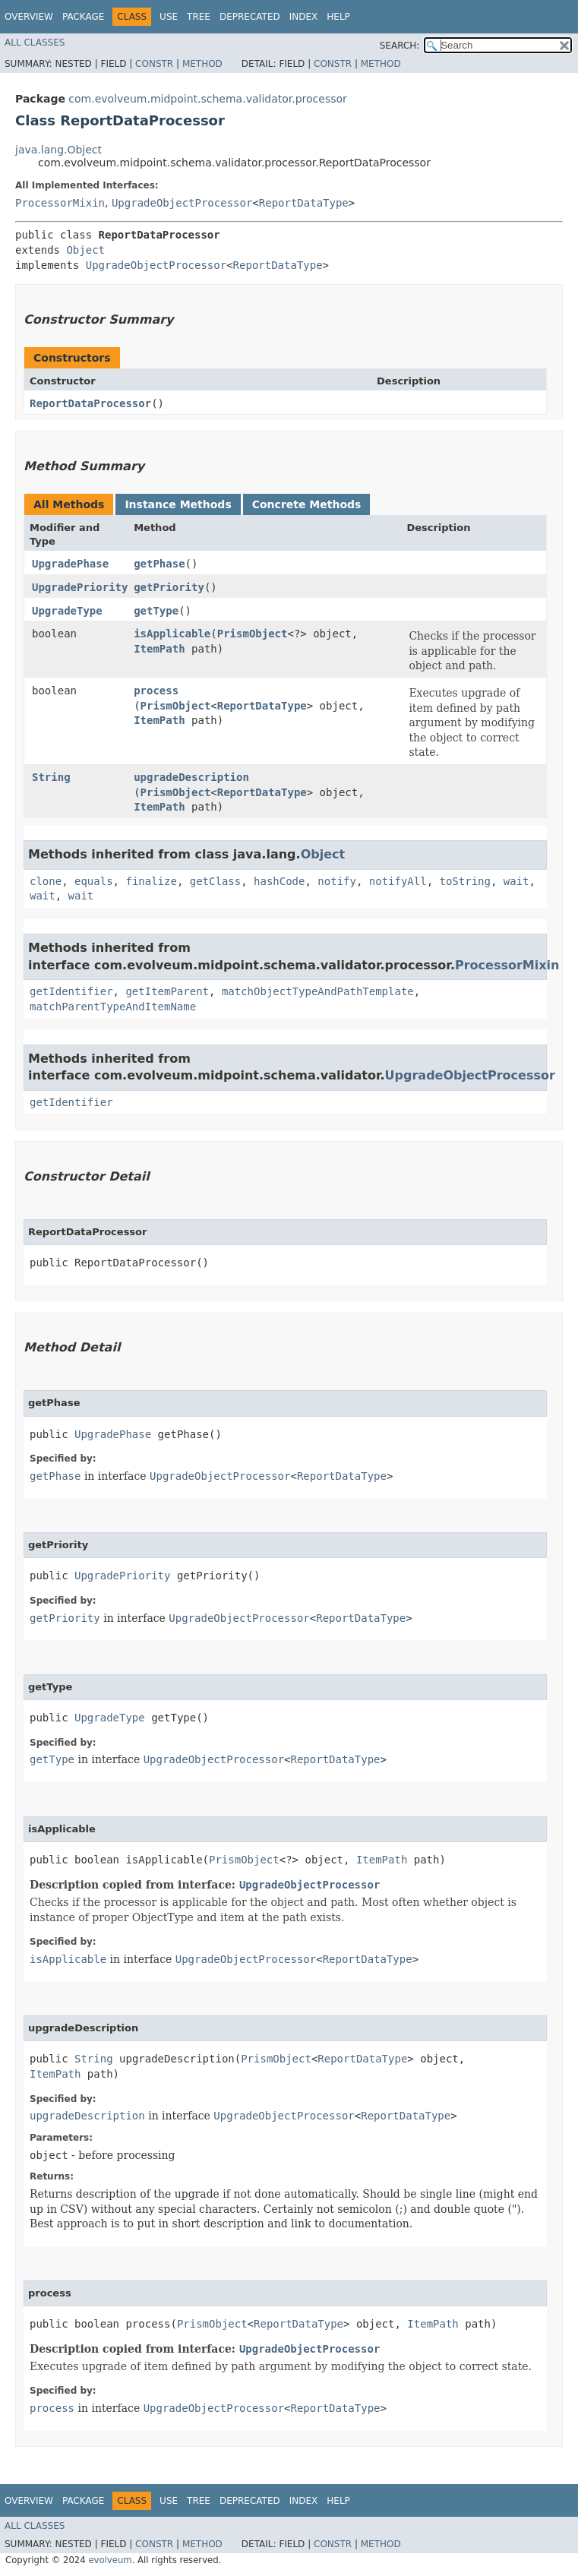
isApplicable (172, 633)
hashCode (279, 881)
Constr (154, 63)
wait (516, 881)
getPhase (159, 564)
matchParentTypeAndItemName (113, 1006)
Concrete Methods (307, 504)
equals (93, 881)
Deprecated (250, 16)
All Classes (35, 42)
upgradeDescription (191, 777)
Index (303, 16)
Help (338, 16)
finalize (150, 881)
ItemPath (159, 649)
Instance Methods (178, 504)
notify (336, 881)
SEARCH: (400, 45)
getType (156, 611)
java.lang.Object (58, 150)
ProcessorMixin (60, 203)
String (51, 777)
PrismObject (252, 633)
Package (83, 16)
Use (169, 16)
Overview (29, 16)
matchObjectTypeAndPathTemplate (318, 991)
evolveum (109, 2560)
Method (202, 63)
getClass (215, 881)
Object (85, 250)
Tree (198, 16)
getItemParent (167, 991)
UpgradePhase (70, 564)
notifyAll (398, 881)
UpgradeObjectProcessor (182, 203)
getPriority (169, 587)
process (156, 690)
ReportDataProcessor (90, 403)
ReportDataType (304, 203)
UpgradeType (67, 611)
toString (465, 881)
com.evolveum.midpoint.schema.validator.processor (207, 99)
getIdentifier (71, 991)
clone (46, 881)
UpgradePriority (80, 587)
